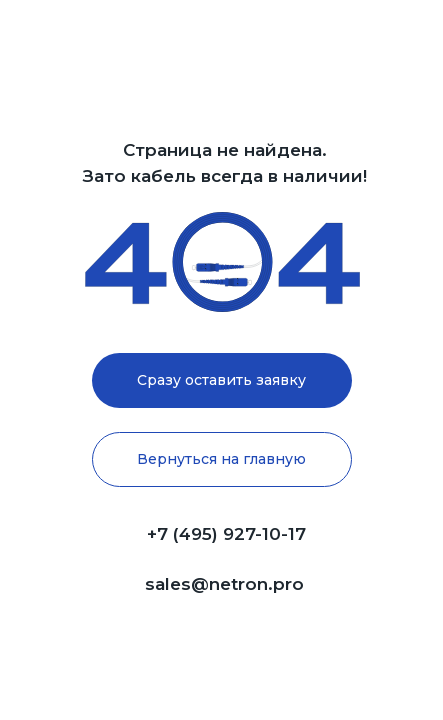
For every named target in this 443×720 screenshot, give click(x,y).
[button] (222, 380)
